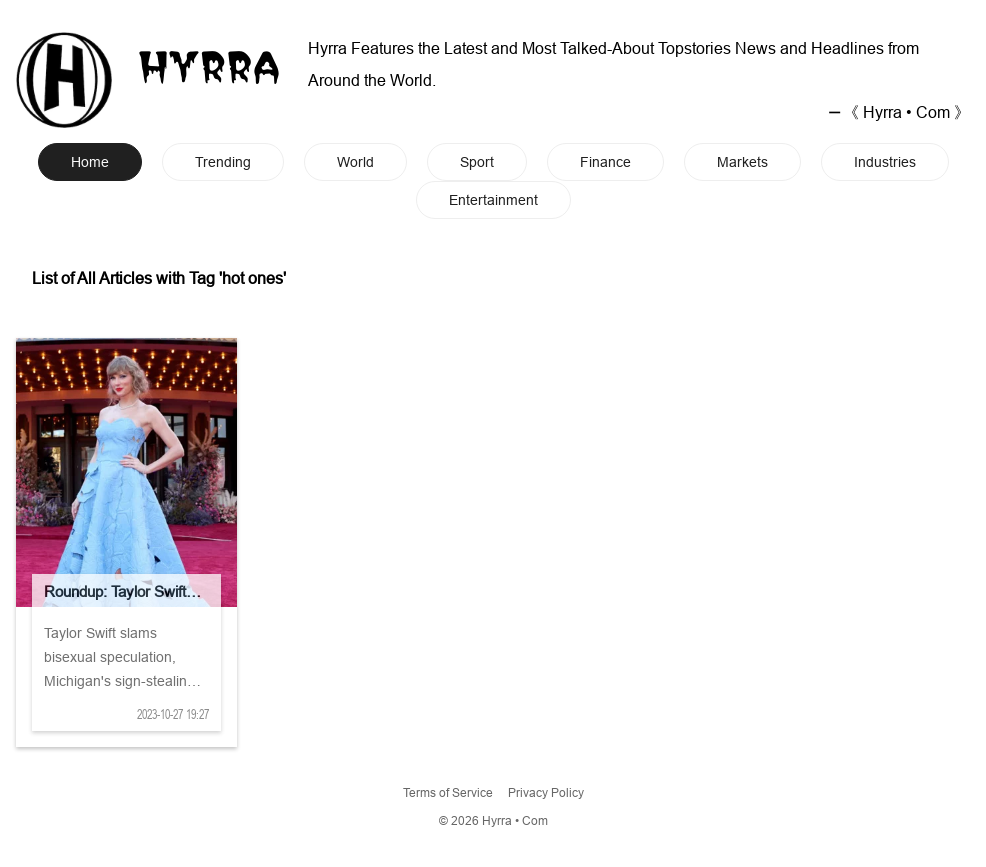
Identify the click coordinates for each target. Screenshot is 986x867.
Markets (742, 162)
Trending (223, 162)
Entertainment (493, 200)
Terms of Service (448, 792)
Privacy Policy (546, 792)
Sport (477, 162)
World (355, 162)
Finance (605, 162)
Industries (885, 162)
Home (90, 162)
